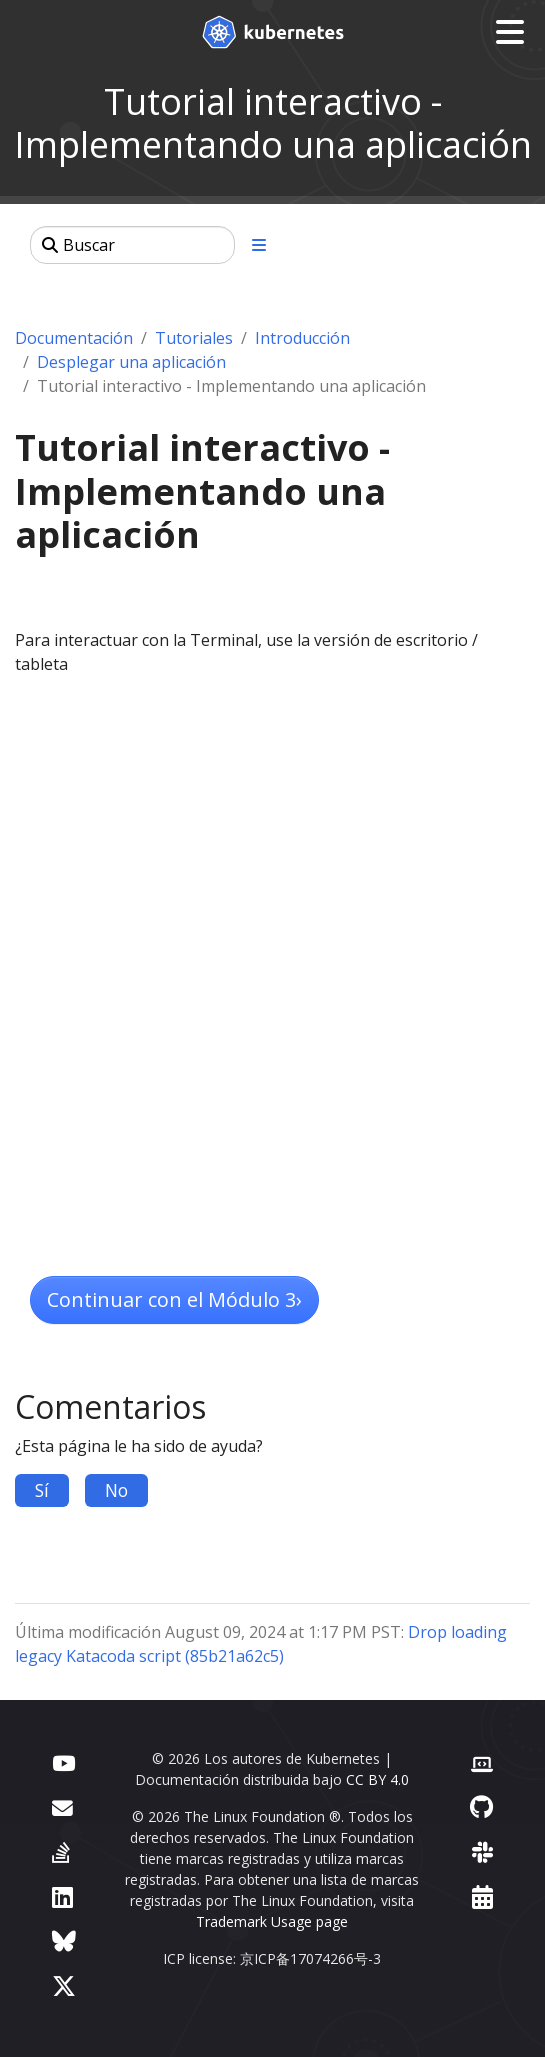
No (116, 1490)
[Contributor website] (482, 1761)
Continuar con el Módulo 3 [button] (174, 1299)
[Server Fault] (61, 1851)
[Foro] (62, 1806)
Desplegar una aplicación (131, 362)
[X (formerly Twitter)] (64, 1985)
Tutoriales (194, 338)
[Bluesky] (64, 1940)
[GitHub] (481, 1806)
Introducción (302, 338)
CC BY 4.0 (377, 1779)
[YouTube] (63, 1761)
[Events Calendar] (482, 1896)
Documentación (74, 338)
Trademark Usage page (272, 1921)
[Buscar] (132, 245)
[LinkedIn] (62, 1896)
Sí (42, 1490)
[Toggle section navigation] (259, 245)
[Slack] (482, 1851)
